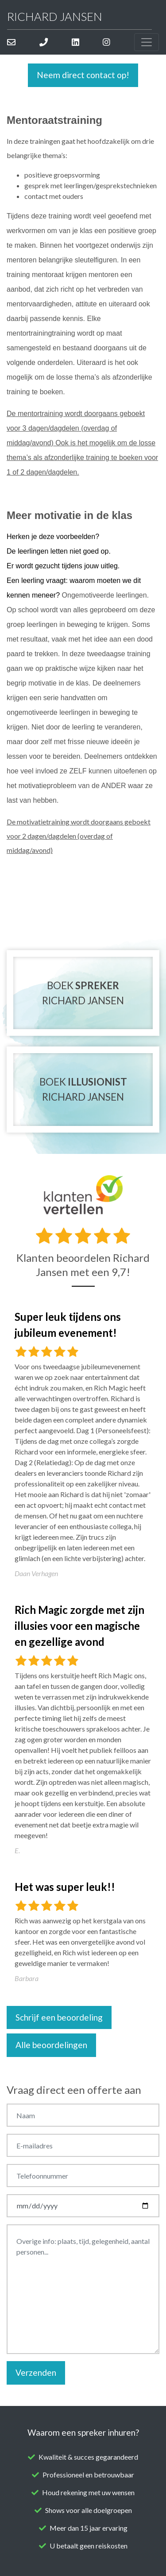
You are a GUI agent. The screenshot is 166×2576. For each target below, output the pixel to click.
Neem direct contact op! (83, 75)
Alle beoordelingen (51, 2045)
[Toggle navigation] (146, 42)
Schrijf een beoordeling (59, 2017)
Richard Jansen (54, 16)
